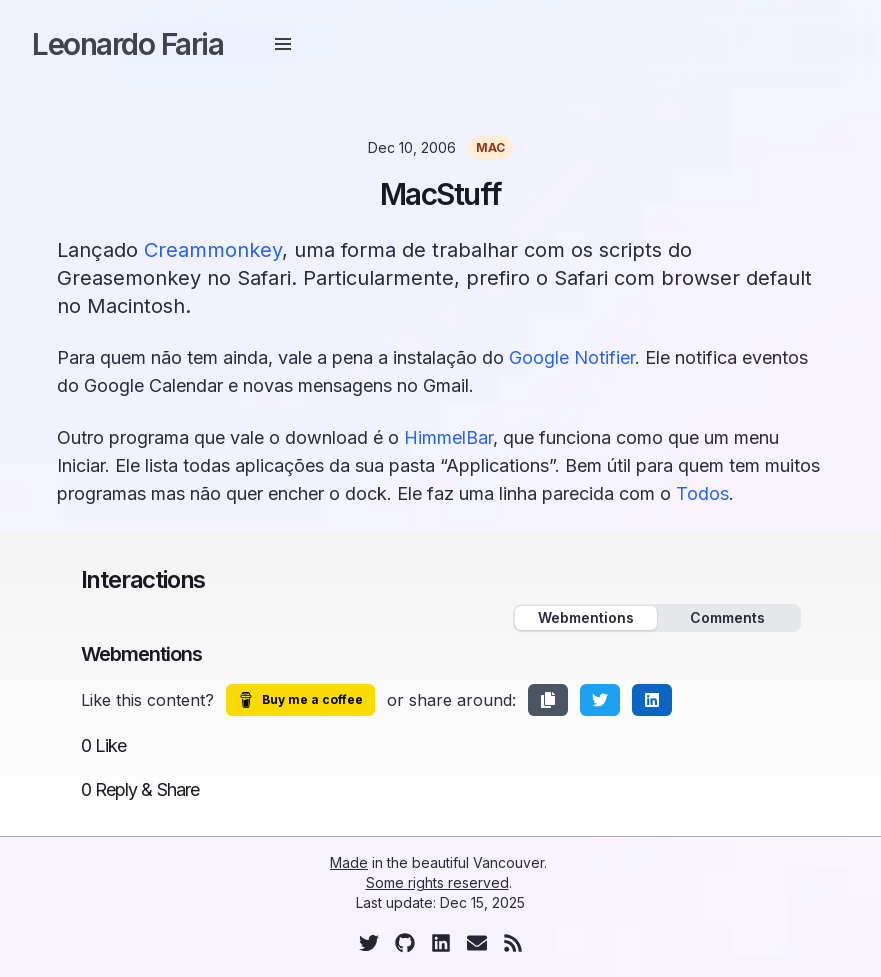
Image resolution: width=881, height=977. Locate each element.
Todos (702, 493)
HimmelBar (448, 437)
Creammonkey (213, 250)
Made (349, 862)
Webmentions (586, 617)
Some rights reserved (437, 882)
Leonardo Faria (127, 44)
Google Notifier (572, 357)
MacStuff (441, 194)
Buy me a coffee (300, 700)
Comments (727, 617)
